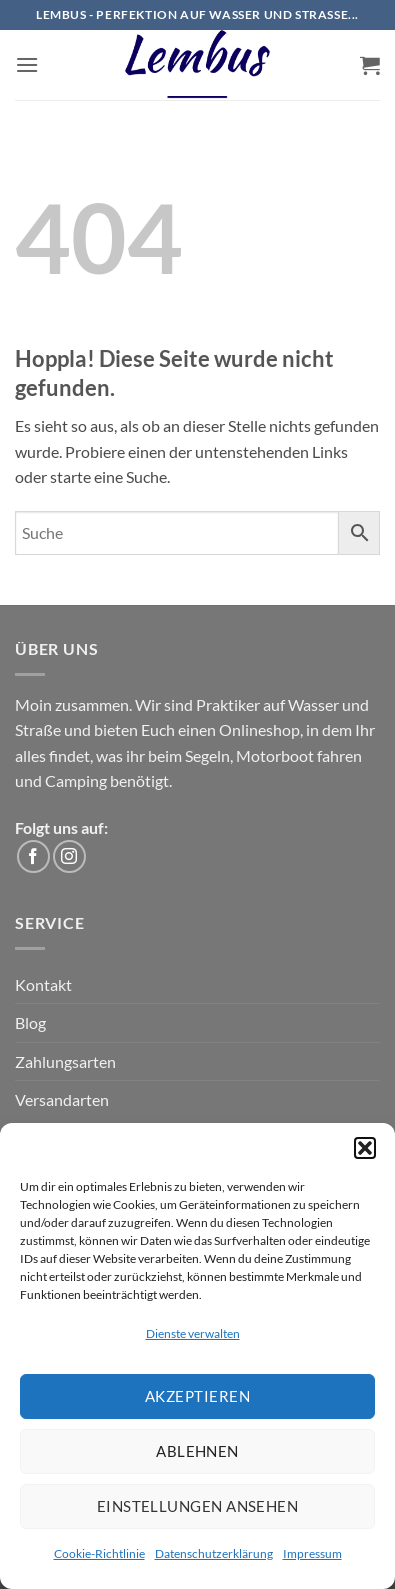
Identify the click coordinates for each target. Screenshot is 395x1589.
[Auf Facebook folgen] (33, 856)
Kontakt (43, 984)
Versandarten (62, 1099)
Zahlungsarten (65, 1061)
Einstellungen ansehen (197, 1506)
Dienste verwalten (193, 1333)
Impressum (312, 1553)
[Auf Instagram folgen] (69, 856)
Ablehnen (197, 1451)
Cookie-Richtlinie (99, 1553)
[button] (365, 1148)
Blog (30, 1022)
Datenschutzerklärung (214, 1553)
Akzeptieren (197, 1396)
